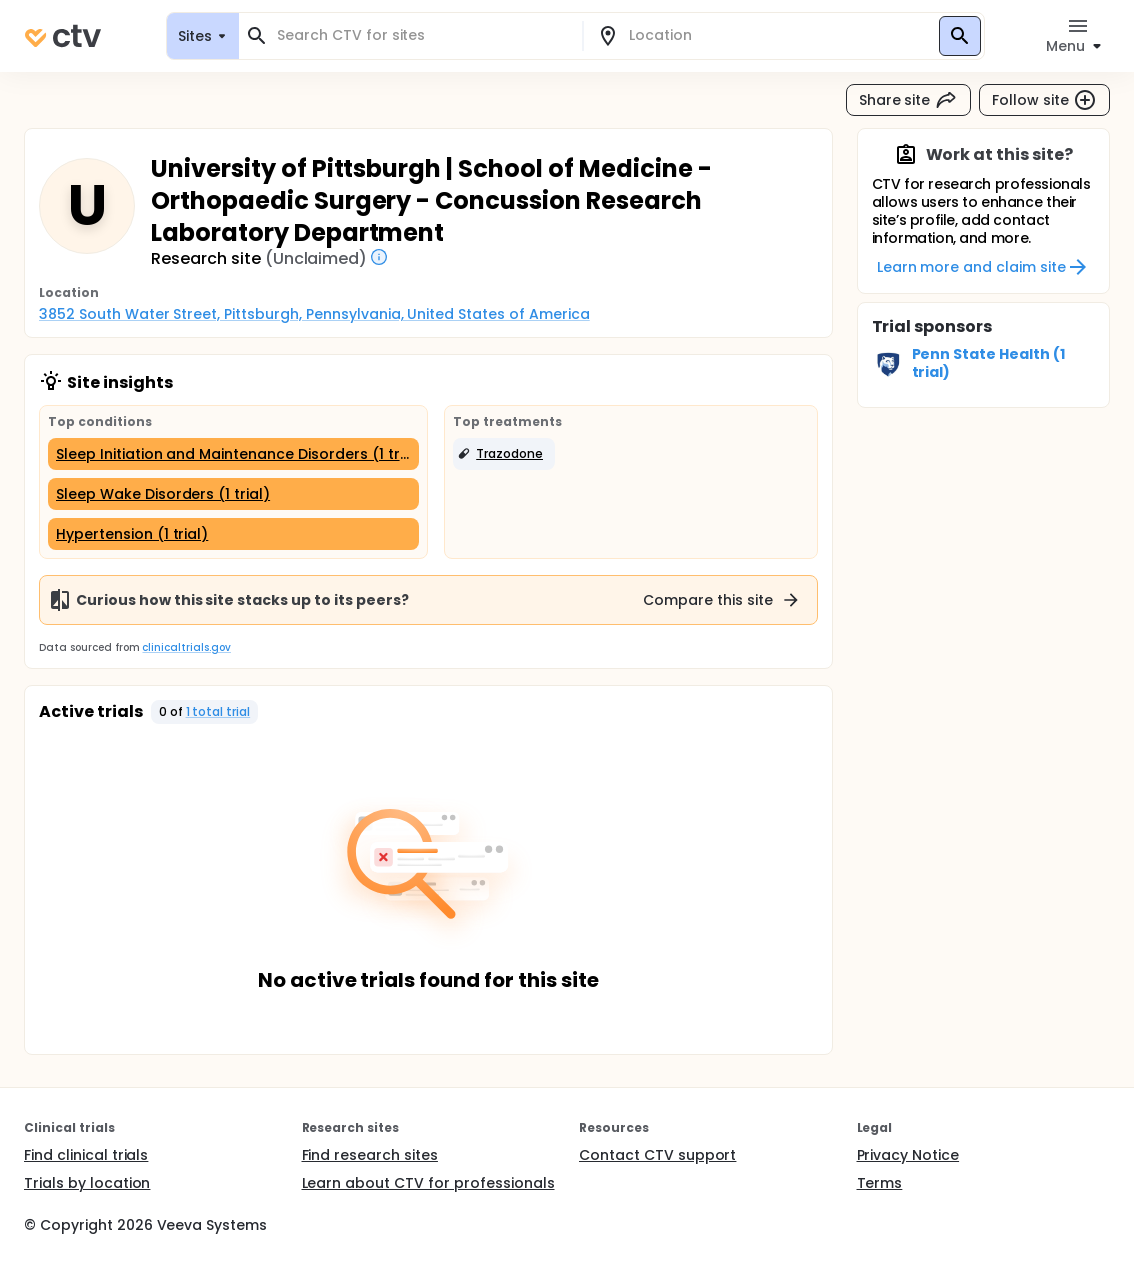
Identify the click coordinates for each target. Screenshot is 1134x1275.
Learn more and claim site (983, 267)
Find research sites (370, 1155)
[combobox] (422, 35)
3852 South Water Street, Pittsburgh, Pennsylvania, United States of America (314, 314)
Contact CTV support (657, 1155)
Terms (880, 1183)
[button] (504, 454)
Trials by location (87, 1183)
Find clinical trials (86, 1155)
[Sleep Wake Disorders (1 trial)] (233, 494)
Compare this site (722, 600)
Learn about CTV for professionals (428, 1183)
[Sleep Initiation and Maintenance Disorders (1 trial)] (233, 454)
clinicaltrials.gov (186, 647)
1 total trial (218, 711)
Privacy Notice (908, 1155)
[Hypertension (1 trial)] (233, 534)
